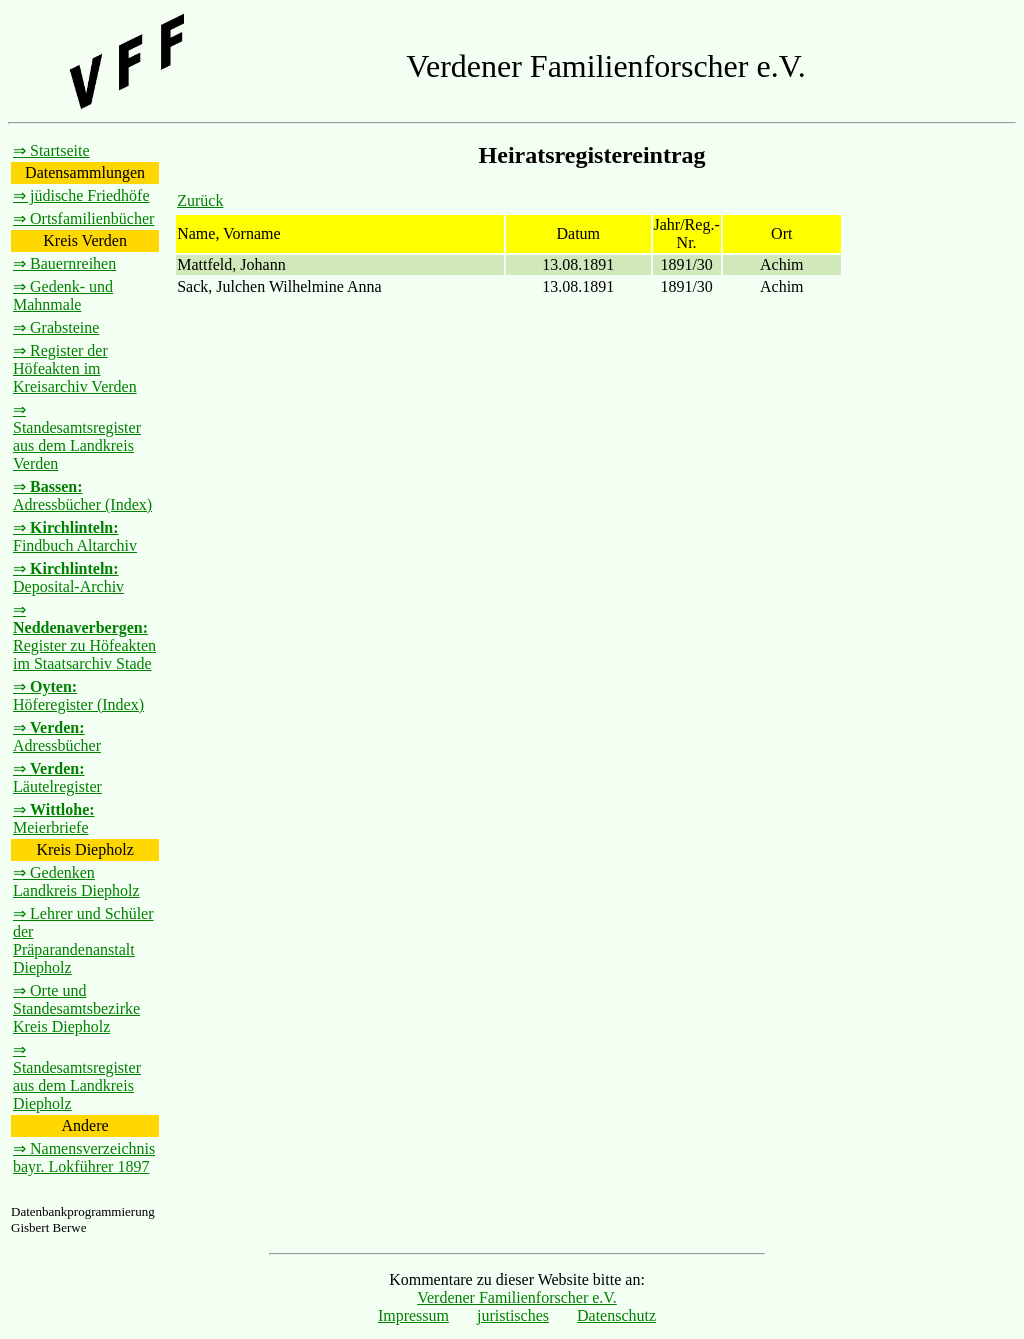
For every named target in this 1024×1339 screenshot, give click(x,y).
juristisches (513, 1315)
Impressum (413, 1315)
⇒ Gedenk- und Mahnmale (63, 295)
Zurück (200, 200)
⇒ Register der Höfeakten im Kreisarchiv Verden (75, 368)
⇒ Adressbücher (57, 736)
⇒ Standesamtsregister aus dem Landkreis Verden (77, 436)
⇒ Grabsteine (56, 327)
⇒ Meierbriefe (54, 818)
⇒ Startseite (51, 150)
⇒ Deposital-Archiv (68, 577)
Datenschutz (616, 1315)
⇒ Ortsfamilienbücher (83, 218)
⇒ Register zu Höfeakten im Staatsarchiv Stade (84, 636)
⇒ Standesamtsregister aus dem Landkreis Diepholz (77, 1076)
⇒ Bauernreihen (64, 263)
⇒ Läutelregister (57, 777)
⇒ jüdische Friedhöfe (81, 195)
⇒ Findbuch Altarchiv (75, 536)
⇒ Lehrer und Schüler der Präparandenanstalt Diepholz (83, 940)
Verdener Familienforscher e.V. (517, 1297)
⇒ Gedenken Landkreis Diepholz (76, 881)
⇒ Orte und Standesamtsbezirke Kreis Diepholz (76, 1008)
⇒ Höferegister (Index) (78, 695)
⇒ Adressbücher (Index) (82, 495)
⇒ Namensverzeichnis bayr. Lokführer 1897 (84, 1157)
